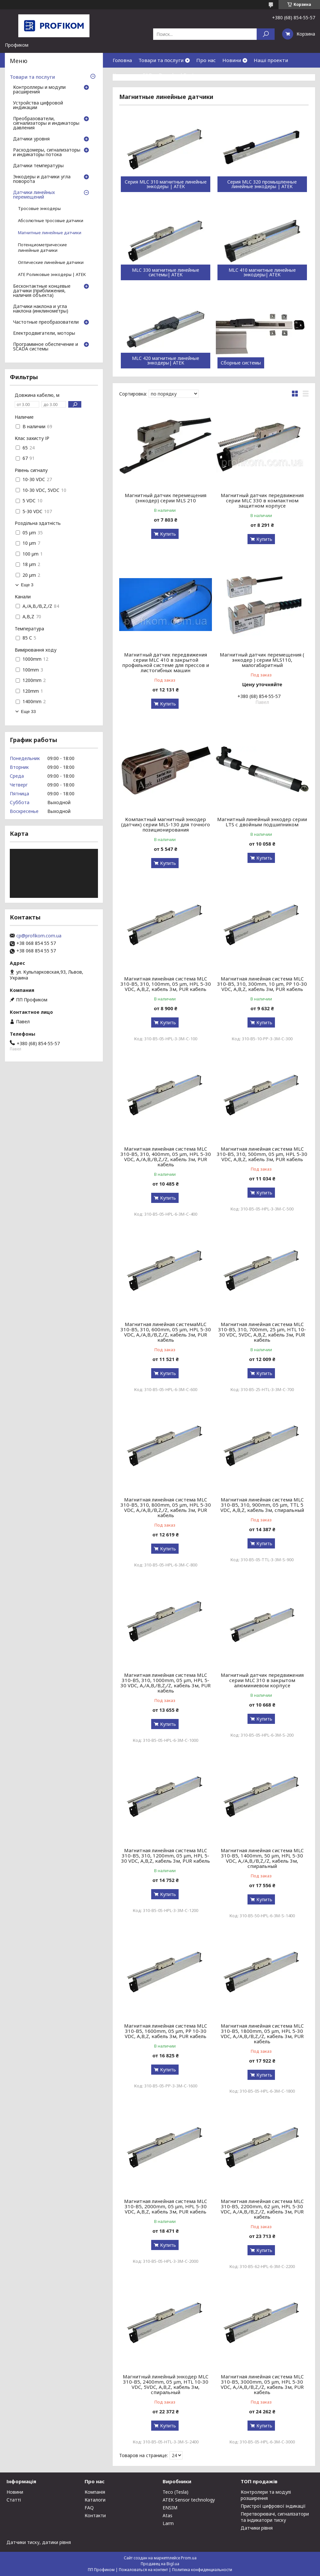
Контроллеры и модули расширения (39, 90)
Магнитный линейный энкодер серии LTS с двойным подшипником (262, 822)
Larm (168, 2523)
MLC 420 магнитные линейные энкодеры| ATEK (165, 360)
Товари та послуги (161, 60)
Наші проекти (271, 60)
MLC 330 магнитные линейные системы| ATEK (165, 272)
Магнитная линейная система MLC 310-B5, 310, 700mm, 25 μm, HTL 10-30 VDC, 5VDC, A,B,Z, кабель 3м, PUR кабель (262, 1331)
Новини (231, 60)
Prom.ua (189, 2558)
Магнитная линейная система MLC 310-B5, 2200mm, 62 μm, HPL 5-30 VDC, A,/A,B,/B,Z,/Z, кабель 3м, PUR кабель (262, 2208)
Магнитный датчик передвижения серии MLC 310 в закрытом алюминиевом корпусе (262, 1680)
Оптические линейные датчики (51, 262)
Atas (167, 2515)
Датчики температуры (38, 166)
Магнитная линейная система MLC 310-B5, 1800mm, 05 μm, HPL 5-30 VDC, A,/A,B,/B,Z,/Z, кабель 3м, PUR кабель (262, 2033)
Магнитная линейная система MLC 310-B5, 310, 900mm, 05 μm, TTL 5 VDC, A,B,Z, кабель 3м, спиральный (262, 1505)
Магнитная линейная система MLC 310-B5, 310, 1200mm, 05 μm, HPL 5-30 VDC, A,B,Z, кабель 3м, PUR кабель (165, 1855)
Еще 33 (28, 711)
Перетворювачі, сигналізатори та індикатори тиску (275, 2517)
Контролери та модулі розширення (266, 2495)
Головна (122, 60)
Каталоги (95, 2500)
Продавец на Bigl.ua (160, 2564)
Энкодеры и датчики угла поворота (42, 179)
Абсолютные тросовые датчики (50, 220)
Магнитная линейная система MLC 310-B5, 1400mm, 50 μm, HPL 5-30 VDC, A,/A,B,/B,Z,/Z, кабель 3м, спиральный (262, 1858)
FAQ (147, 75)
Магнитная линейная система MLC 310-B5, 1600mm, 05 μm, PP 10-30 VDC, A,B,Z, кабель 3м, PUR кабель (165, 2031)
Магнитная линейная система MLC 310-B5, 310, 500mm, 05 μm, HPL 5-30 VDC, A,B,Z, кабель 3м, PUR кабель (262, 1154)
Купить (168, 534)
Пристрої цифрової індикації (273, 2506)
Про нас (206, 60)
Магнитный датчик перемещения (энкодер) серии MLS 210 (165, 498)
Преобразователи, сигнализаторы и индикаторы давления (46, 123)
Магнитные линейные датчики (49, 232)
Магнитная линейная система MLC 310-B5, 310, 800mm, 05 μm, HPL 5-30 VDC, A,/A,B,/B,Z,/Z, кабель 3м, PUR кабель (165, 1507)
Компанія (95, 2492)
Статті (14, 2500)
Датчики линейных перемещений (34, 195)
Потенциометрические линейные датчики (42, 247)
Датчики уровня (31, 139)
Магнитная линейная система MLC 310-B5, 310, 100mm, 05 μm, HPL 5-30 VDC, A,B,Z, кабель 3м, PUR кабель (165, 984)
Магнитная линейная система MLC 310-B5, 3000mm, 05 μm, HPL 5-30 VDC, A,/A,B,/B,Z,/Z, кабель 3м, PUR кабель (262, 2384)
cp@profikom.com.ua (38, 936)
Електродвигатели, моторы (44, 333)
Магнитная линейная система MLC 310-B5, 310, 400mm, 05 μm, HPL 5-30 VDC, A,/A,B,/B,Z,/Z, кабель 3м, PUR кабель (165, 1156)
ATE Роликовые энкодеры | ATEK (52, 274)
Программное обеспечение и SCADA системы (45, 347)
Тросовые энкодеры (39, 208)
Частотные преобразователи (46, 322)
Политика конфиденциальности (202, 2569)
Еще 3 (27, 584)
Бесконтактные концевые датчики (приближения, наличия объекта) (42, 291)
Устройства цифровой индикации (38, 105)
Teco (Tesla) (175, 2492)
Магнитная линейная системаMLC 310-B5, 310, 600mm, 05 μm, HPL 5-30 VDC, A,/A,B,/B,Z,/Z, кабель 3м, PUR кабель (165, 1331)
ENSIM (170, 2507)
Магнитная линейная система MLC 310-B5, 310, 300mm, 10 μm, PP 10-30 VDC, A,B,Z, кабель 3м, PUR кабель (262, 984)
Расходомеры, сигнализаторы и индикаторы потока (46, 152)
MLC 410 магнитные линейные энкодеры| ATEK (262, 272)
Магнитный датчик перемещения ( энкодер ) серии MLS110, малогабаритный (262, 660)
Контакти (124, 75)
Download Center (179, 75)
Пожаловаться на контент (143, 2569)
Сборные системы (241, 363)
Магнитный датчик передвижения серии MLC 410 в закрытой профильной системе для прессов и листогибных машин (165, 662)
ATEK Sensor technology (189, 2500)
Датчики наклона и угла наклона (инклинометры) (40, 309)
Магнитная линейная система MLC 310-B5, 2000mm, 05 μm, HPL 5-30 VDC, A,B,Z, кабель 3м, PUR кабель (165, 2206)
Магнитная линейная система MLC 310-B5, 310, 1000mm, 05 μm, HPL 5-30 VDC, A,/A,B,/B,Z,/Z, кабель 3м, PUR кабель (165, 1682)
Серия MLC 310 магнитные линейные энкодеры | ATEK (166, 184)
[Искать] (266, 34)
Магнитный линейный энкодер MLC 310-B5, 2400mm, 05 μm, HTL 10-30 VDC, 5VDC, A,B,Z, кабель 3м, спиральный (165, 2384)
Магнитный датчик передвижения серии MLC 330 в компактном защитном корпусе (262, 500)
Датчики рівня (257, 2528)
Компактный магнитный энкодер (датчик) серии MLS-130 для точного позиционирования (165, 824)
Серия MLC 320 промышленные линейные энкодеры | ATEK (262, 184)
